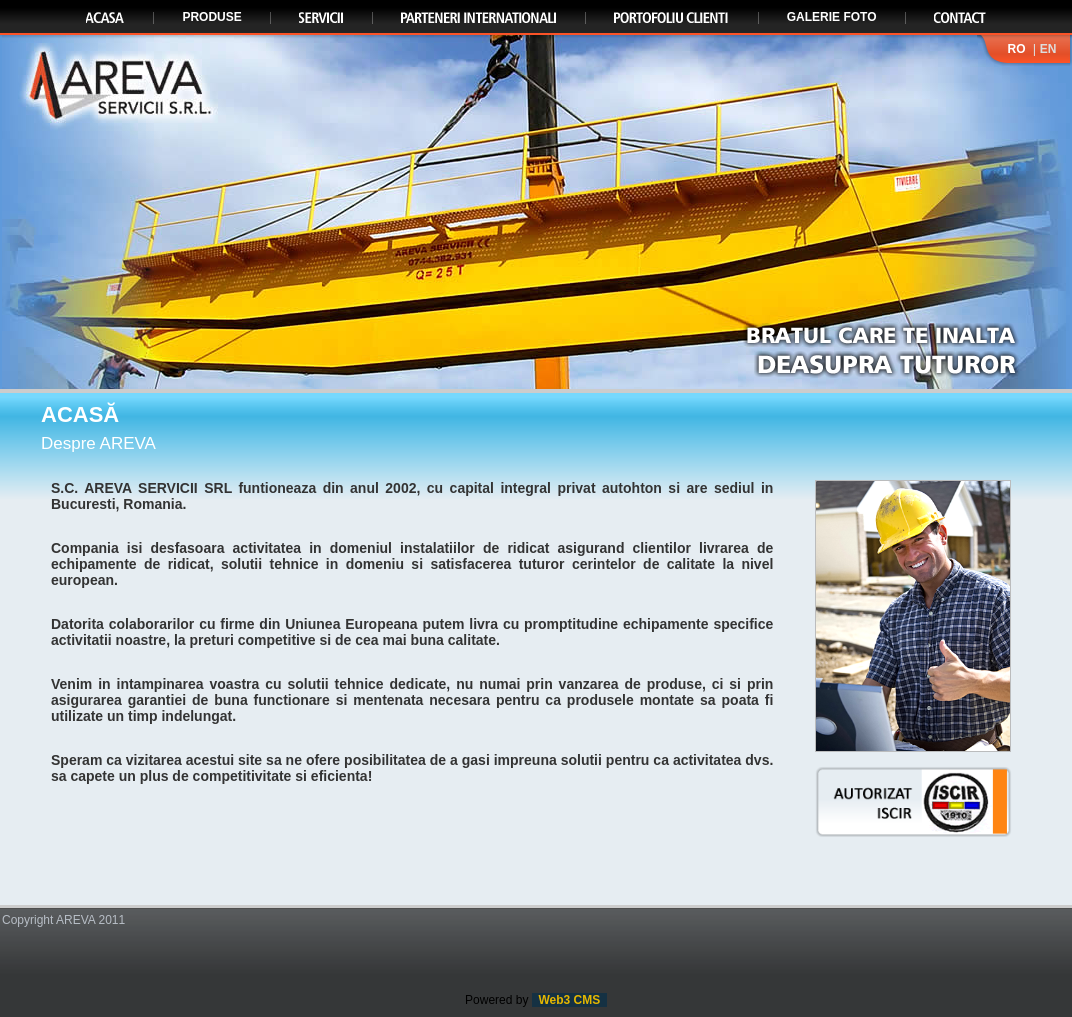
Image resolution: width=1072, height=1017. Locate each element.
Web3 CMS (569, 1000)
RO (1016, 49)
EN (1048, 49)
